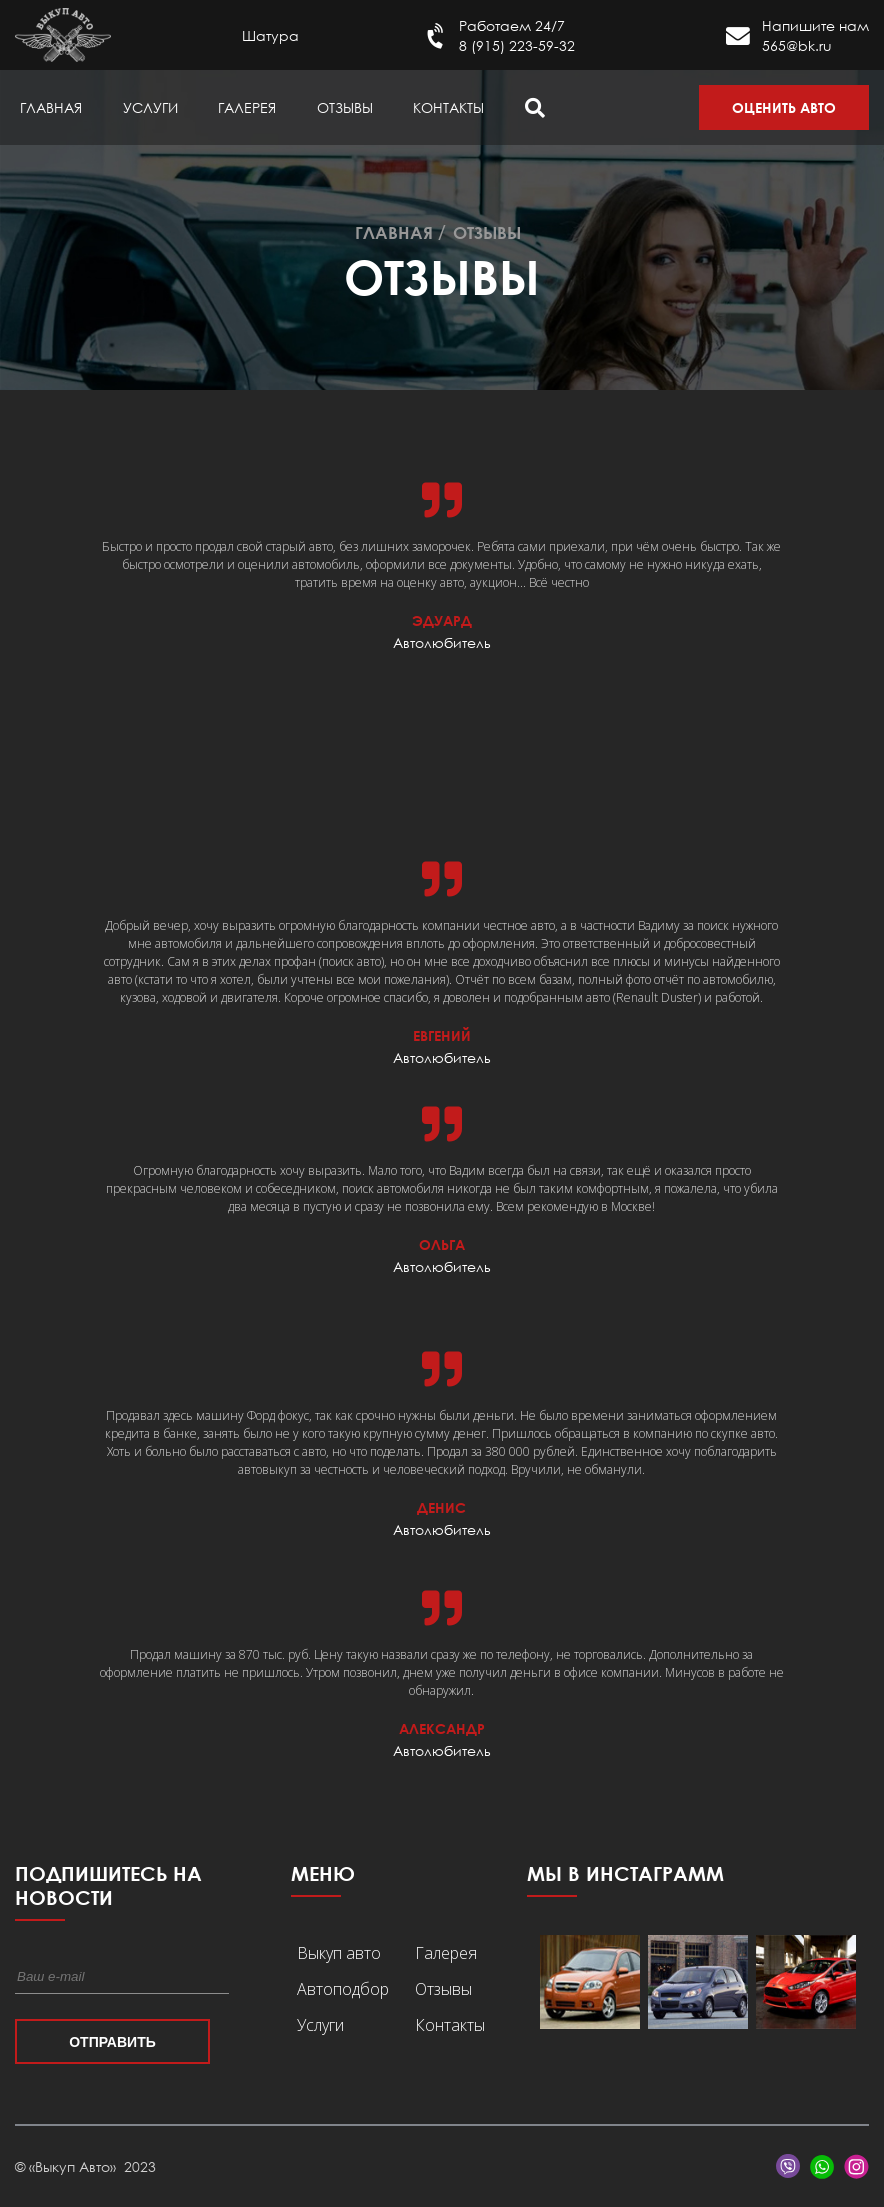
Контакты (448, 107)
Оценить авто (784, 107)
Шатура (270, 35)
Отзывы (345, 107)
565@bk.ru (797, 45)
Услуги (150, 107)
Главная (51, 107)
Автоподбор (343, 1989)
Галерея (247, 107)
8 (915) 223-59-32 (517, 45)
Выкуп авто (339, 1953)
